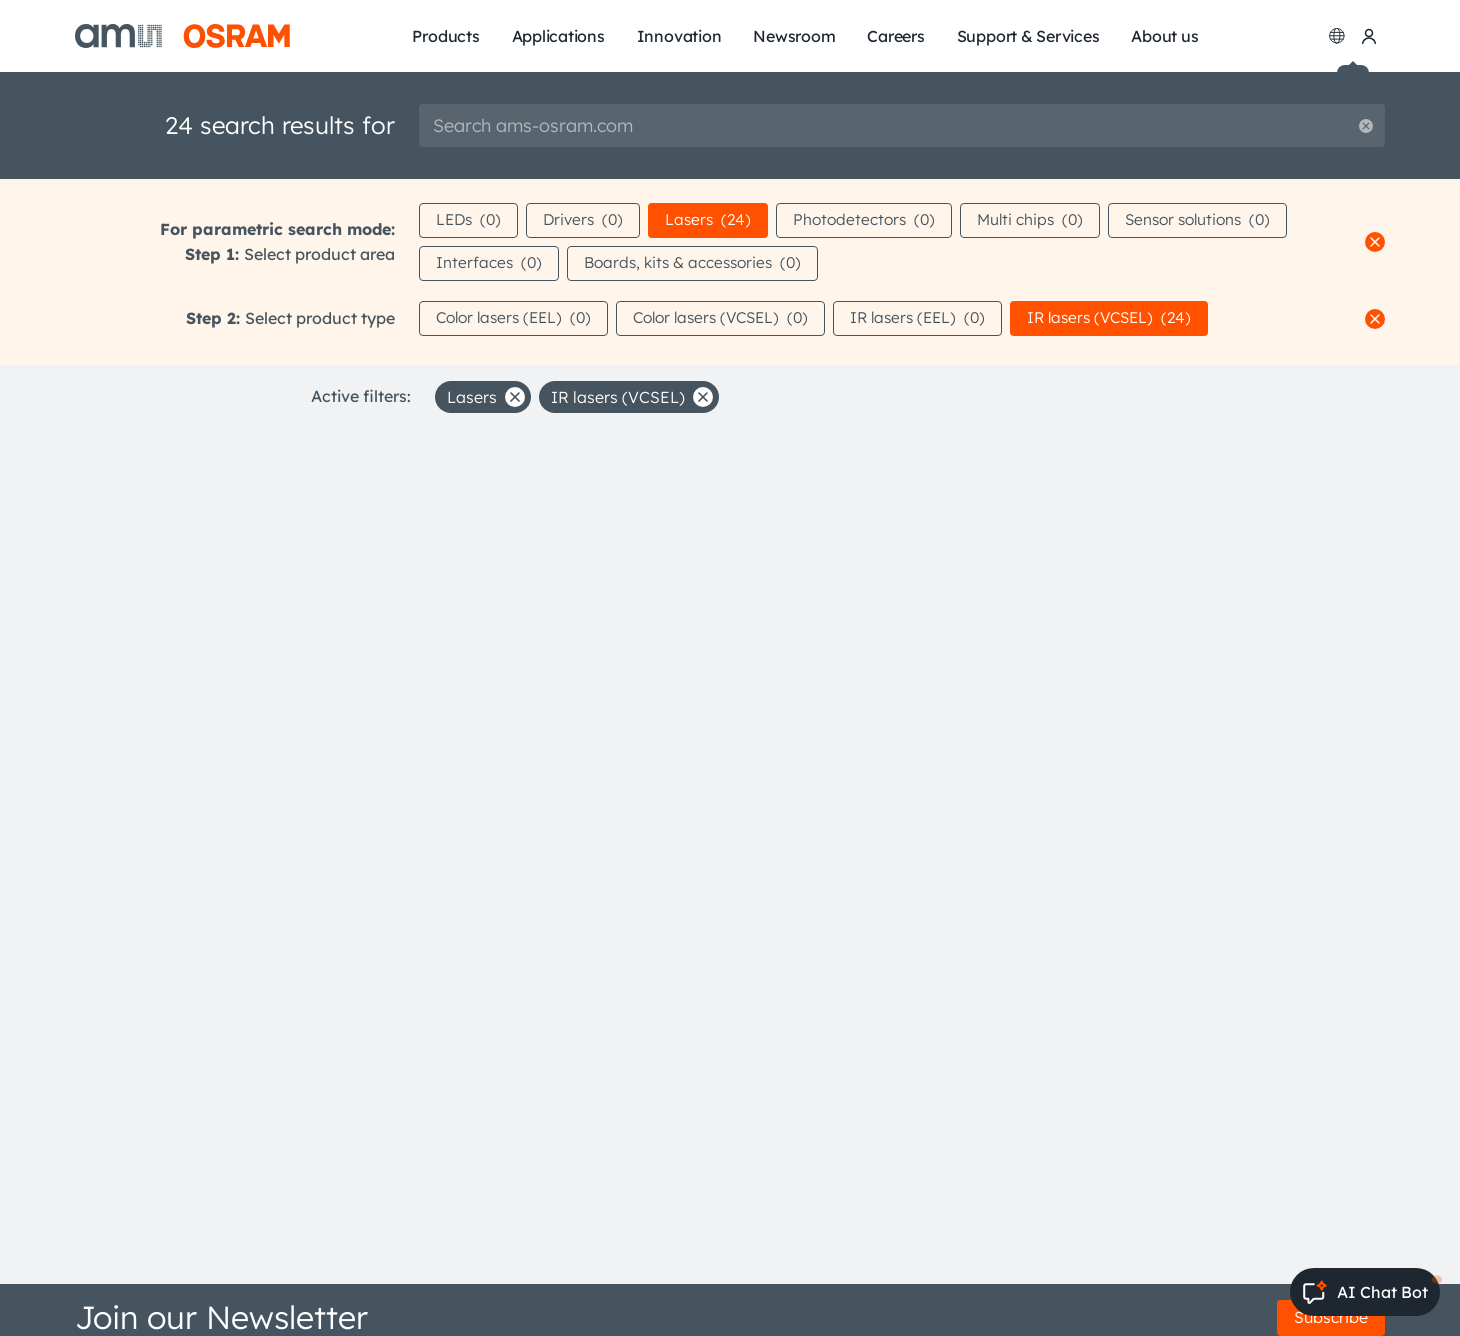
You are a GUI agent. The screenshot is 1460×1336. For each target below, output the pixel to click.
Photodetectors (877, 220)
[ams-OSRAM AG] (182, 36)
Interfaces (490, 264)
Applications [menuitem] (558, 36)
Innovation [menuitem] (679, 36)
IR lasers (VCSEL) (1142, 319)
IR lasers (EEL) (943, 319)
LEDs (470, 220)
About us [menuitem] (1164, 36)
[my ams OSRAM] (1369, 36)
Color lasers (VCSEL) (736, 319)
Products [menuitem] (445, 36)
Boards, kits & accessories (699, 264)
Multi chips (1048, 220)
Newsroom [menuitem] (794, 36)
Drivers (589, 220)
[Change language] (1337, 36)
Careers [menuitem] (895, 36)
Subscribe (1331, 1317)
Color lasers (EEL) (518, 319)
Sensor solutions (1222, 220)
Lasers (717, 220)
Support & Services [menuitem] (1028, 36)
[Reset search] (1366, 125)
